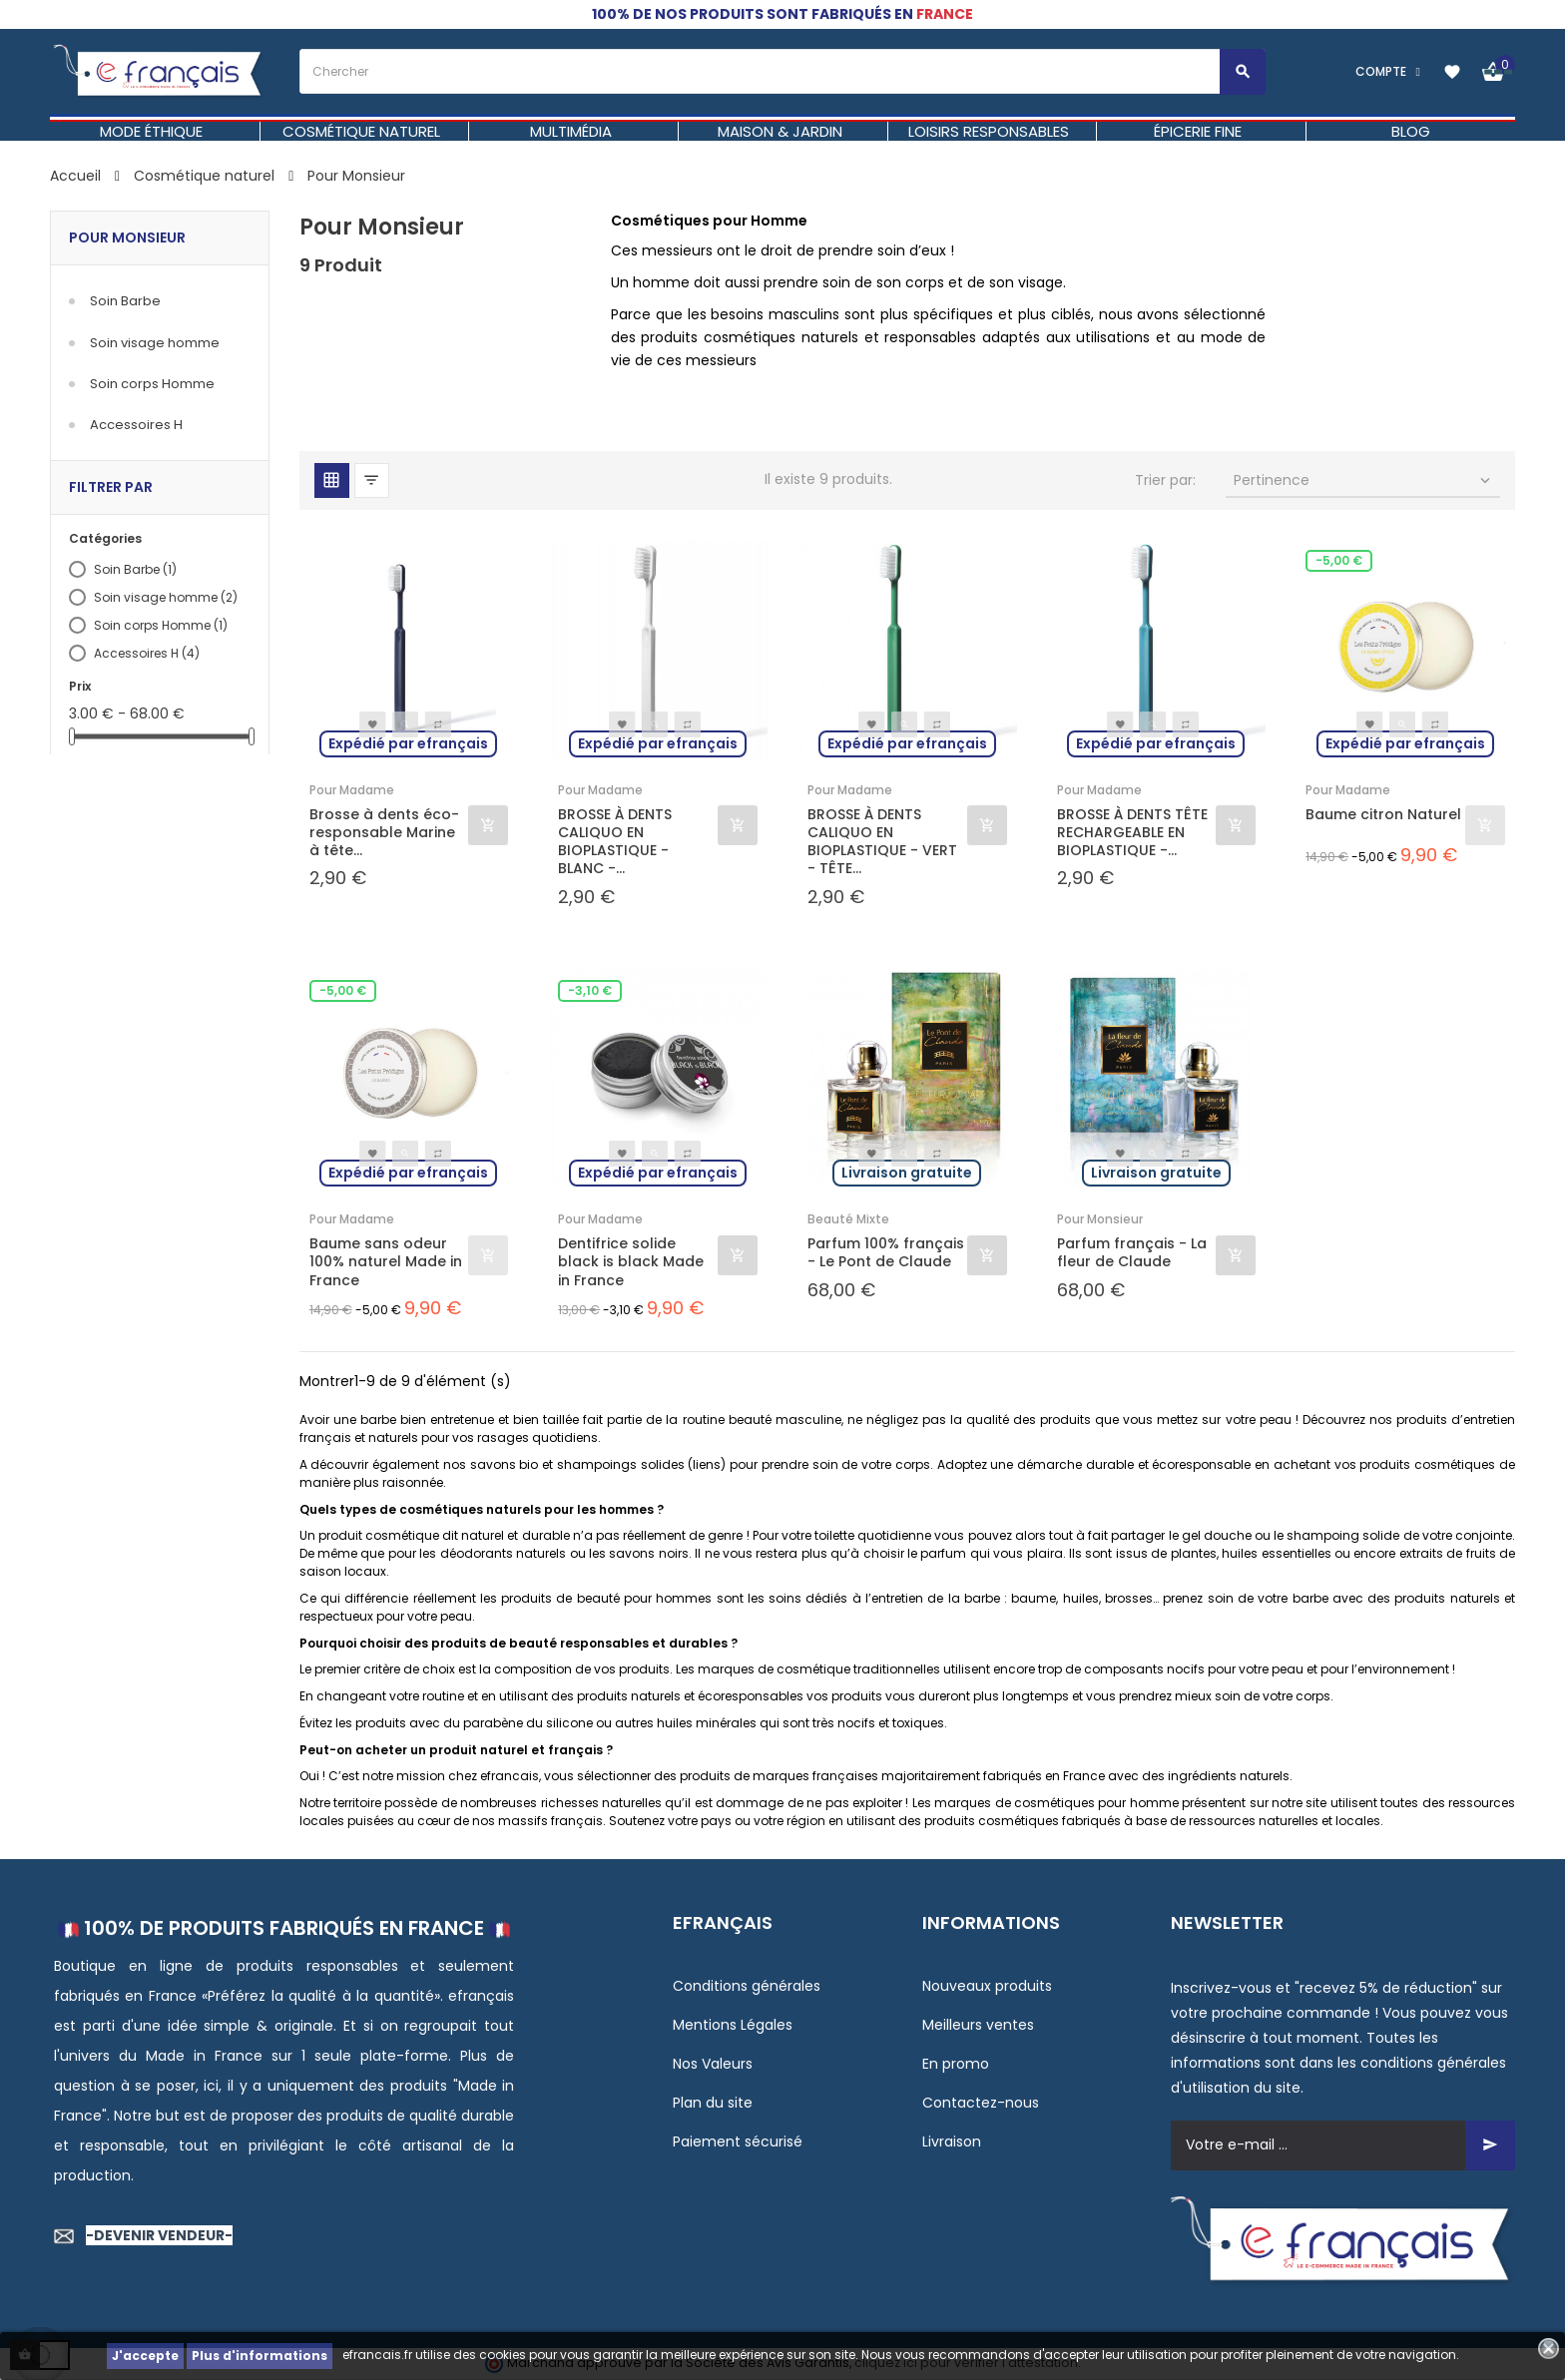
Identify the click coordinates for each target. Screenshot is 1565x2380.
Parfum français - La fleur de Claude (1132, 1252)
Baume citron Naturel (1383, 814)
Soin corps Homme (152, 383)
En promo (955, 2064)
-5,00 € (1338, 560)
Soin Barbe (125, 300)
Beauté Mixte (848, 1218)
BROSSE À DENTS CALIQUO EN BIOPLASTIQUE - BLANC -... (615, 841)
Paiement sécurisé (737, 2141)
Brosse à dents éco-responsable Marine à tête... (384, 832)
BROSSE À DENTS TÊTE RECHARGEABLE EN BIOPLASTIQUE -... (1132, 832)
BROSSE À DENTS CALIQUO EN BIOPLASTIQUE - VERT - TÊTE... (882, 841)
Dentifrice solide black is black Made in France (631, 1261)
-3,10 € (590, 990)
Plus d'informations (259, 2355)
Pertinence (1364, 480)
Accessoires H (136, 424)
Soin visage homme (155, 342)
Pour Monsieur (127, 237)
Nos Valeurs (713, 2064)
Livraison (951, 2141)
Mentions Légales (732, 2025)
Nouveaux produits (987, 1986)
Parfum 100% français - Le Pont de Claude (885, 1252)
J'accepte (145, 2355)
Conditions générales (746, 1986)
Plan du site (713, 2103)
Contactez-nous (980, 2103)
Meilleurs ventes (978, 2025)
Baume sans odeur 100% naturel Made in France (385, 1261)
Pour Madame (351, 789)
